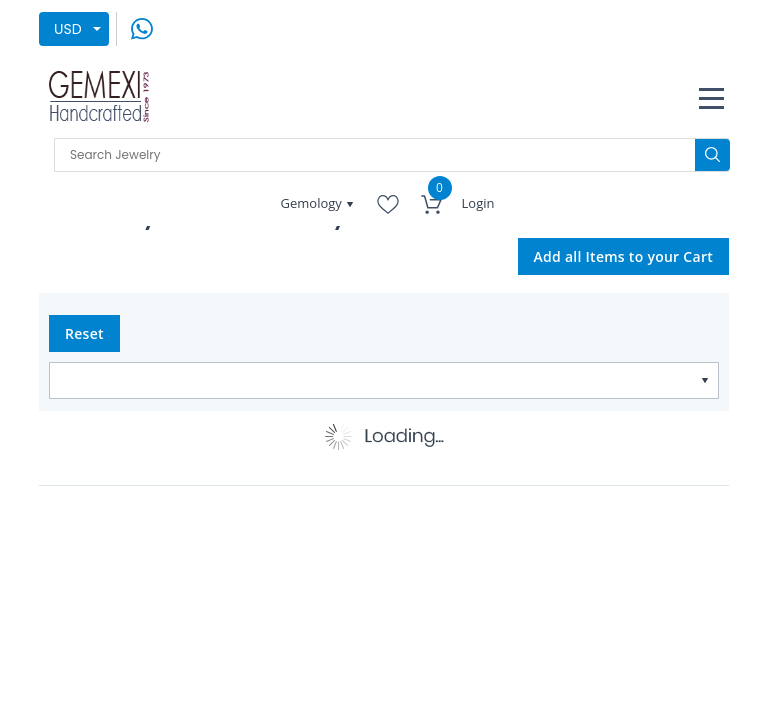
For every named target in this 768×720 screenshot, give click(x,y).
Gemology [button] (313, 203)
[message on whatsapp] (142, 28)
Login (478, 203)
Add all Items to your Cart (624, 256)
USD (68, 29)
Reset (84, 333)
